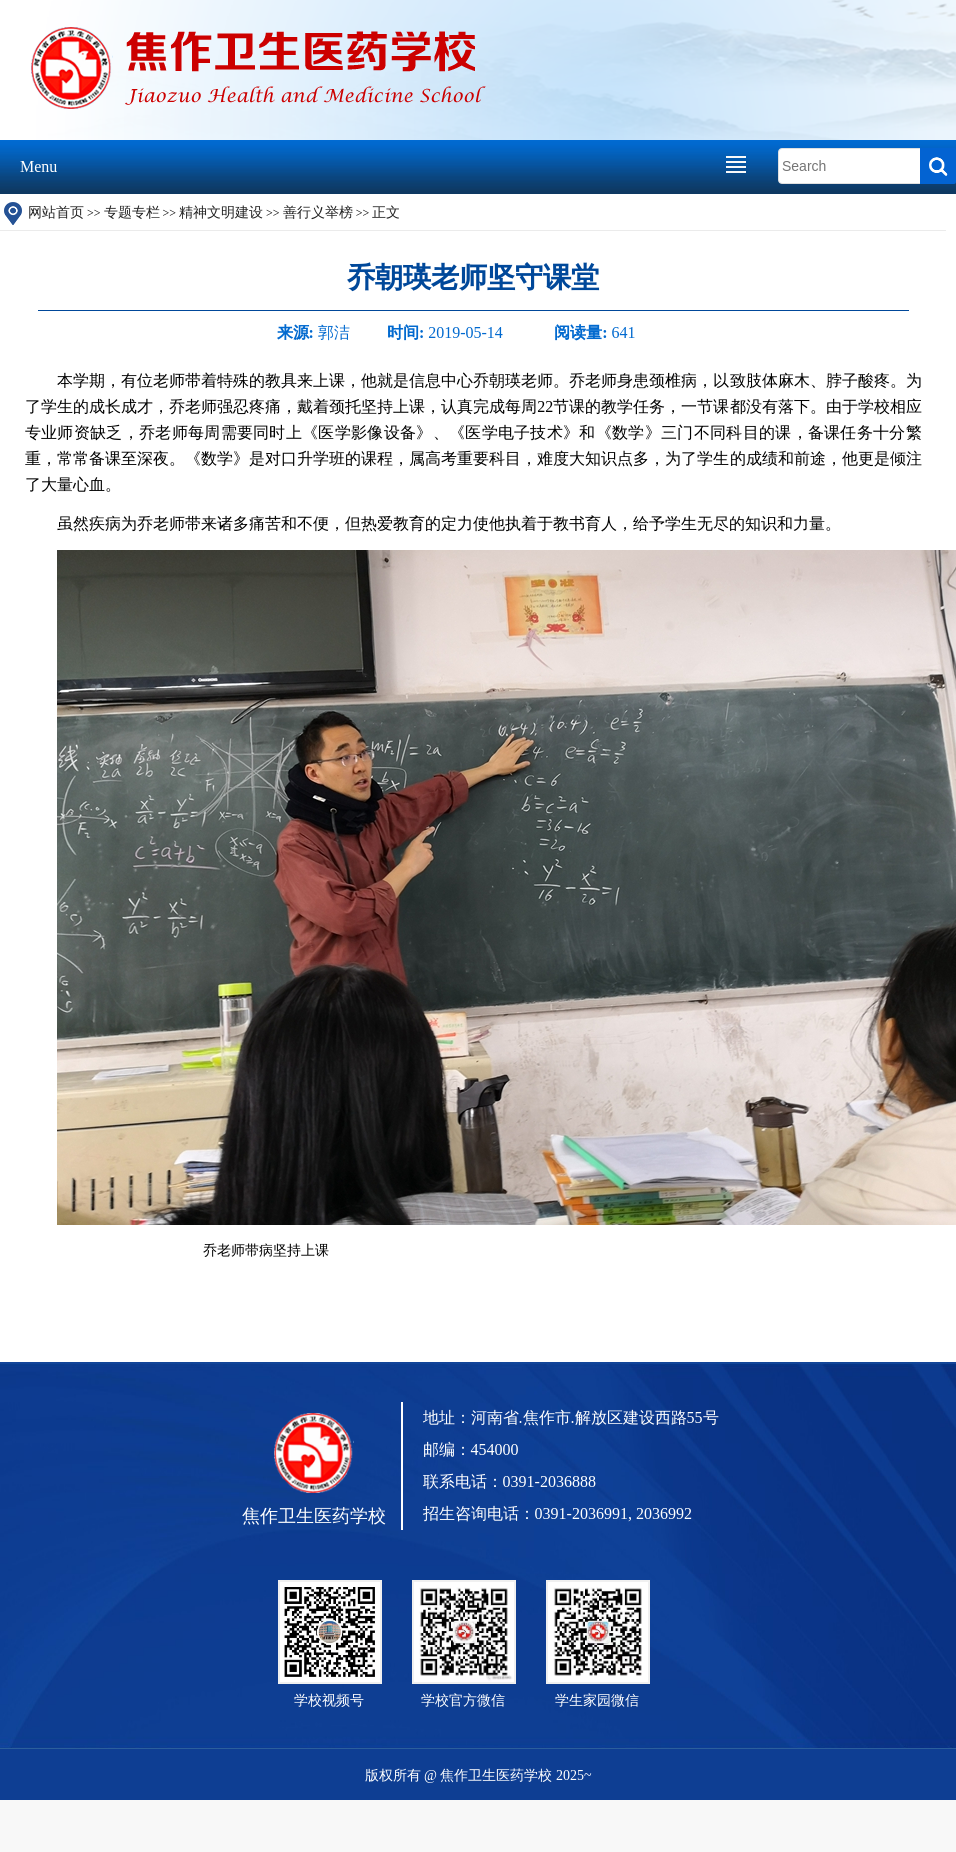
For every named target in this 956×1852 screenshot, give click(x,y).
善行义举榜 (318, 212)
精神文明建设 (221, 212)
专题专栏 (132, 212)
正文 (386, 212)
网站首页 (56, 212)
